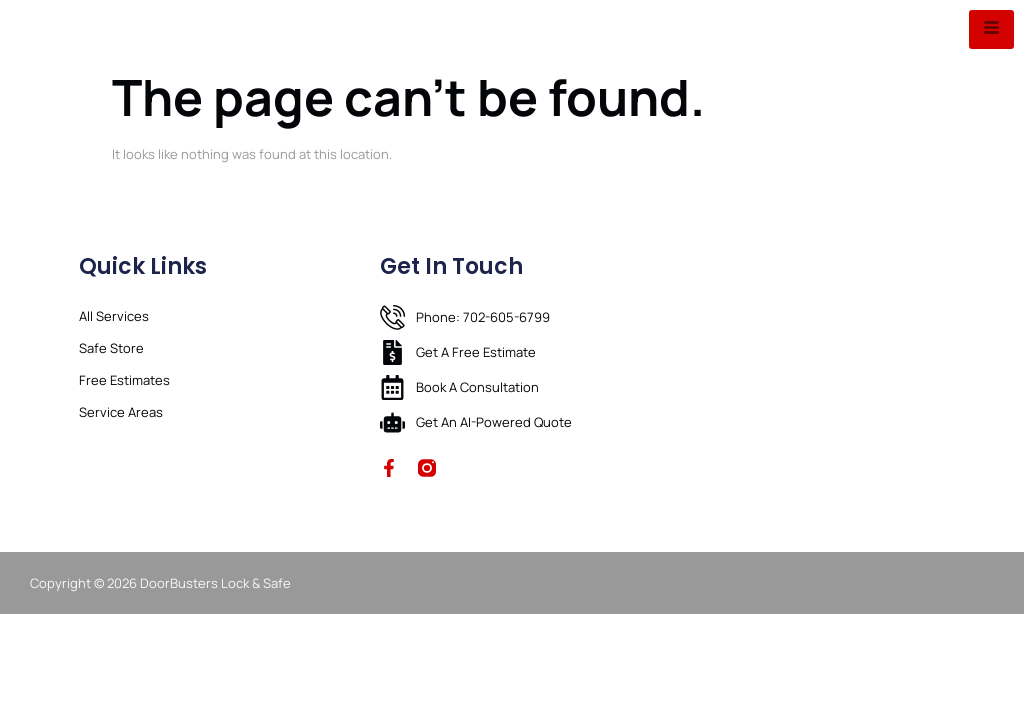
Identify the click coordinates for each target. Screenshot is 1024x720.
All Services (114, 316)
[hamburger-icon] (991, 29)
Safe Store (111, 348)
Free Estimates (124, 380)
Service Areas (121, 412)
